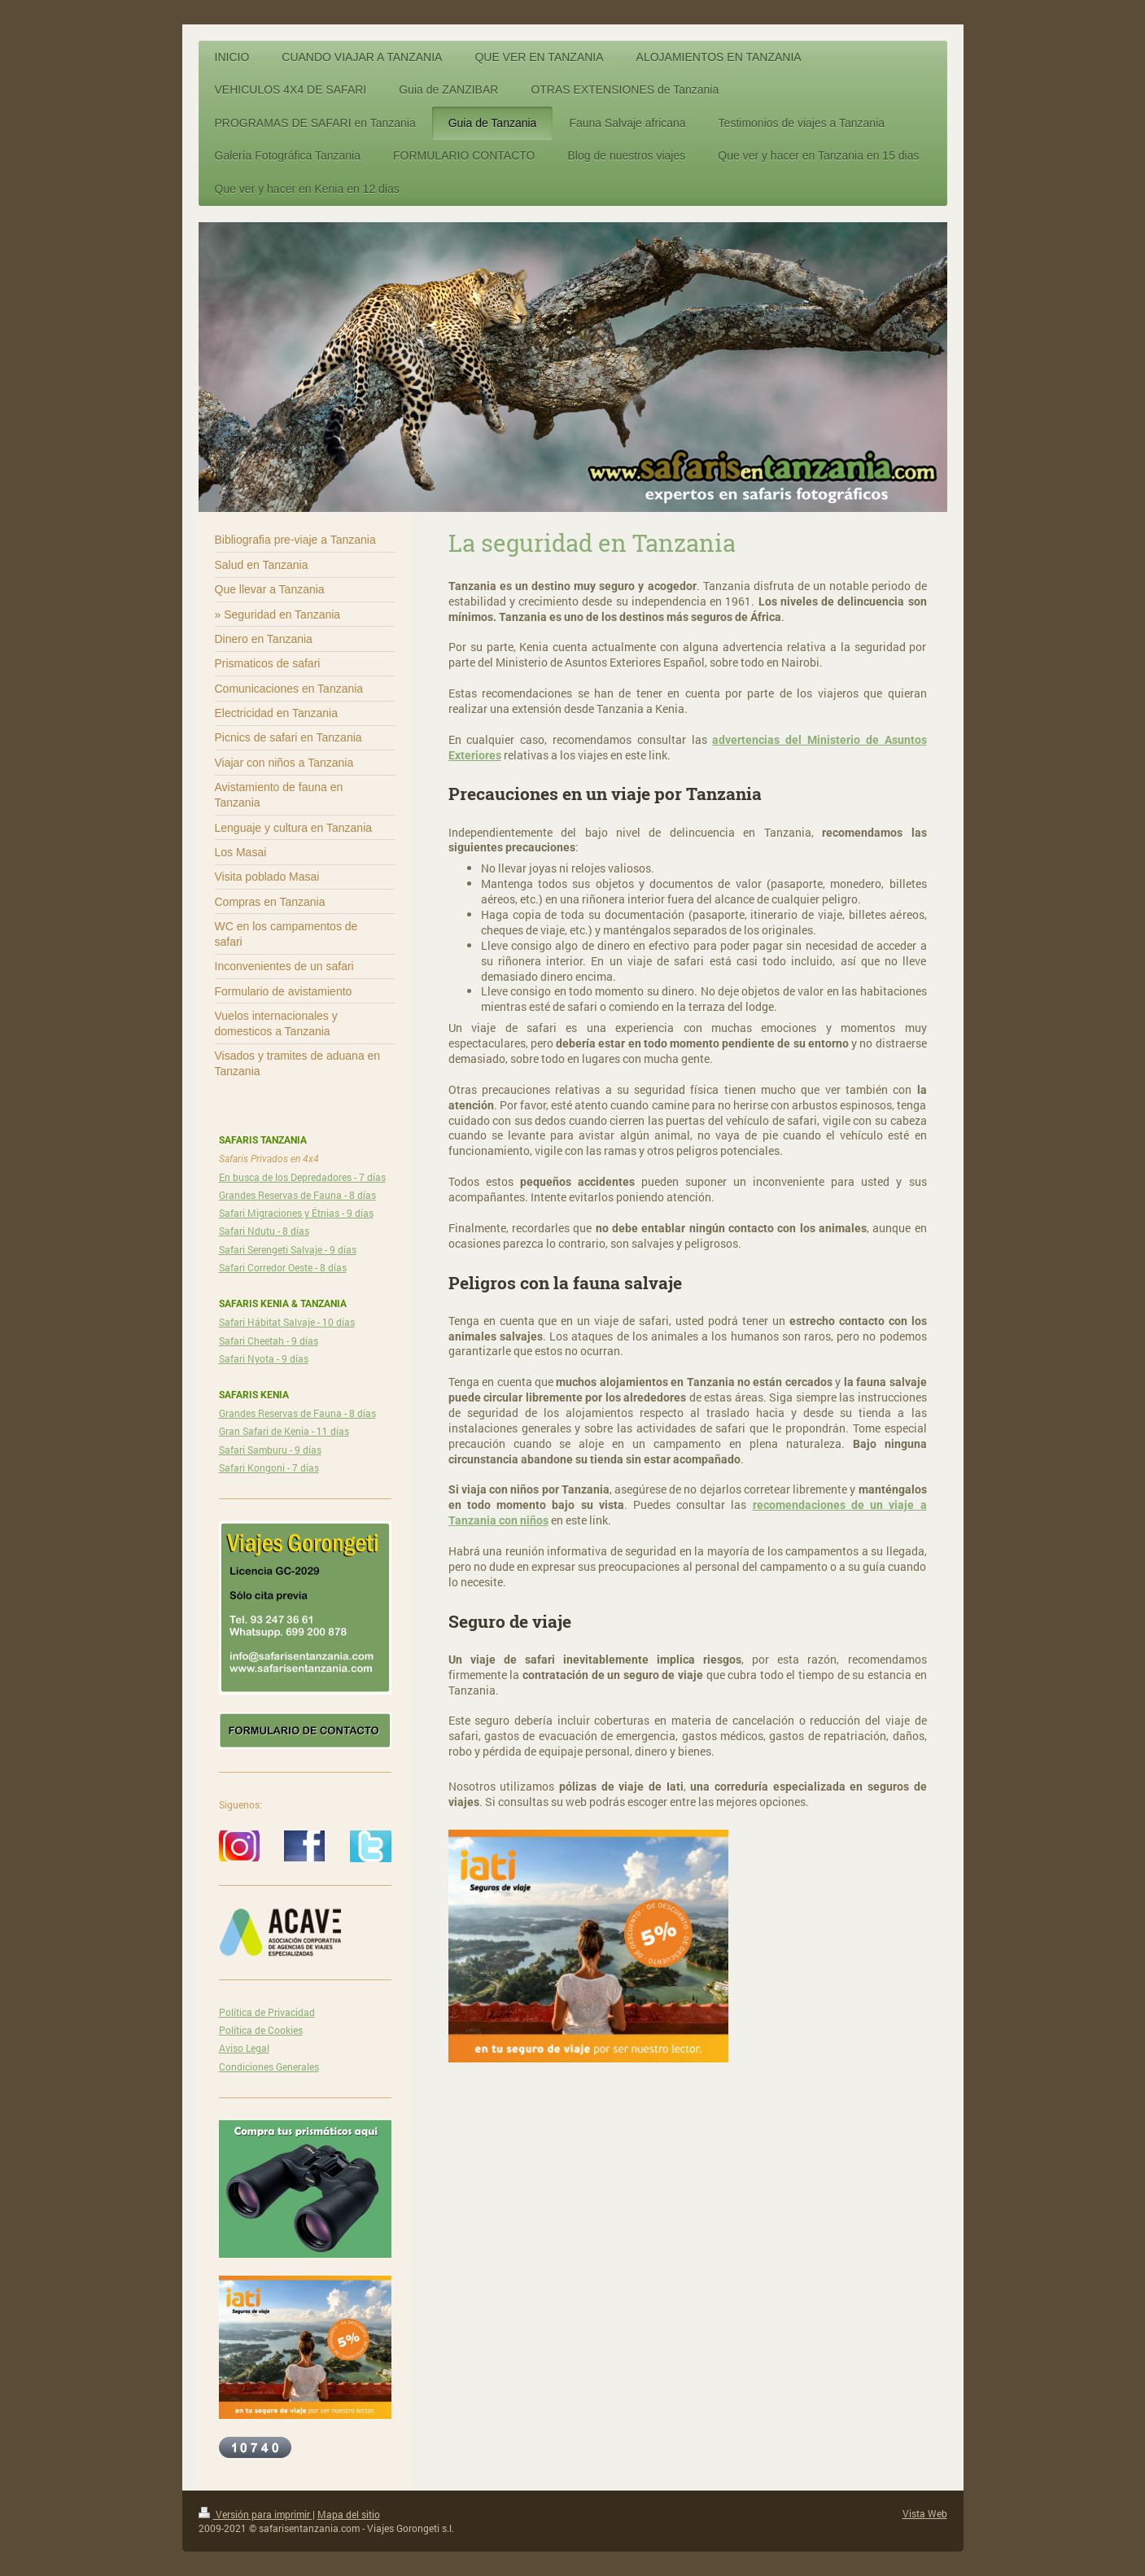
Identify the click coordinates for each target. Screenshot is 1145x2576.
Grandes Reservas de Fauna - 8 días (297, 1194)
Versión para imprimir (255, 2514)
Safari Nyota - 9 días (263, 1358)
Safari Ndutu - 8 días (264, 1230)
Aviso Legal (244, 2047)
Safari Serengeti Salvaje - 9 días (287, 1249)
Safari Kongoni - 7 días (269, 1467)
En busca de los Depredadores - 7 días (302, 1176)
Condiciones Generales (269, 2066)
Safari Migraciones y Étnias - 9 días (296, 1212)
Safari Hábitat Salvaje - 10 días (287, 1321)
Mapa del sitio (348, 2514)
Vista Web (924, 2513)
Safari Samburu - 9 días (270, 1449)
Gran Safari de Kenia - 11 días (284, 1430)
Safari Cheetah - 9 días (268, 1340)
